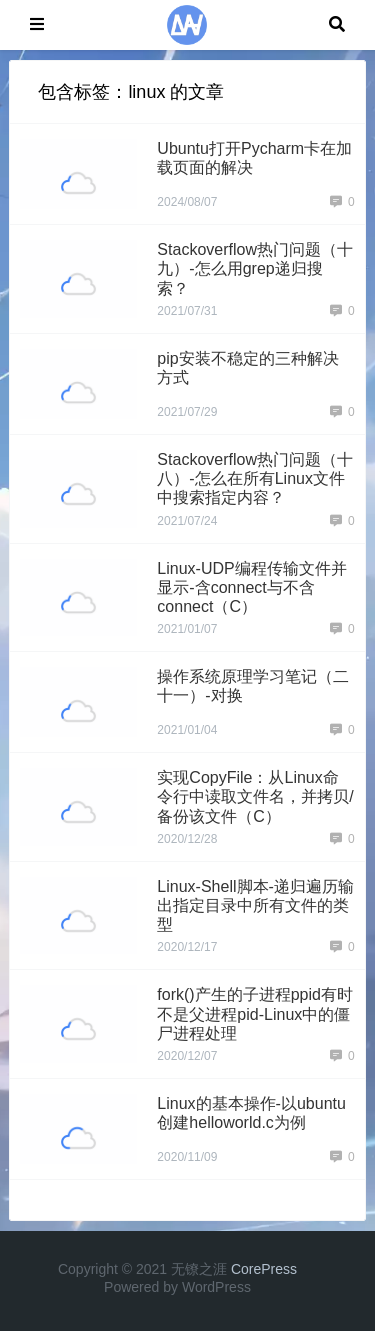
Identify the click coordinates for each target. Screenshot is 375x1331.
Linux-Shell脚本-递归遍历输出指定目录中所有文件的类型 (255, 905)
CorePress (264, 1269)
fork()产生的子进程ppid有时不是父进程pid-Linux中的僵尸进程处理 (255, 1013)
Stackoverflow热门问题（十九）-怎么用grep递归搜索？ (255, 268)
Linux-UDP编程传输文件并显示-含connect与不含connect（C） (251, 587)
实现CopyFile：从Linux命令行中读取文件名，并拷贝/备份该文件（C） (255, 796)
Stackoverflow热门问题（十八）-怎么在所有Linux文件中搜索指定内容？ (255, 478)
